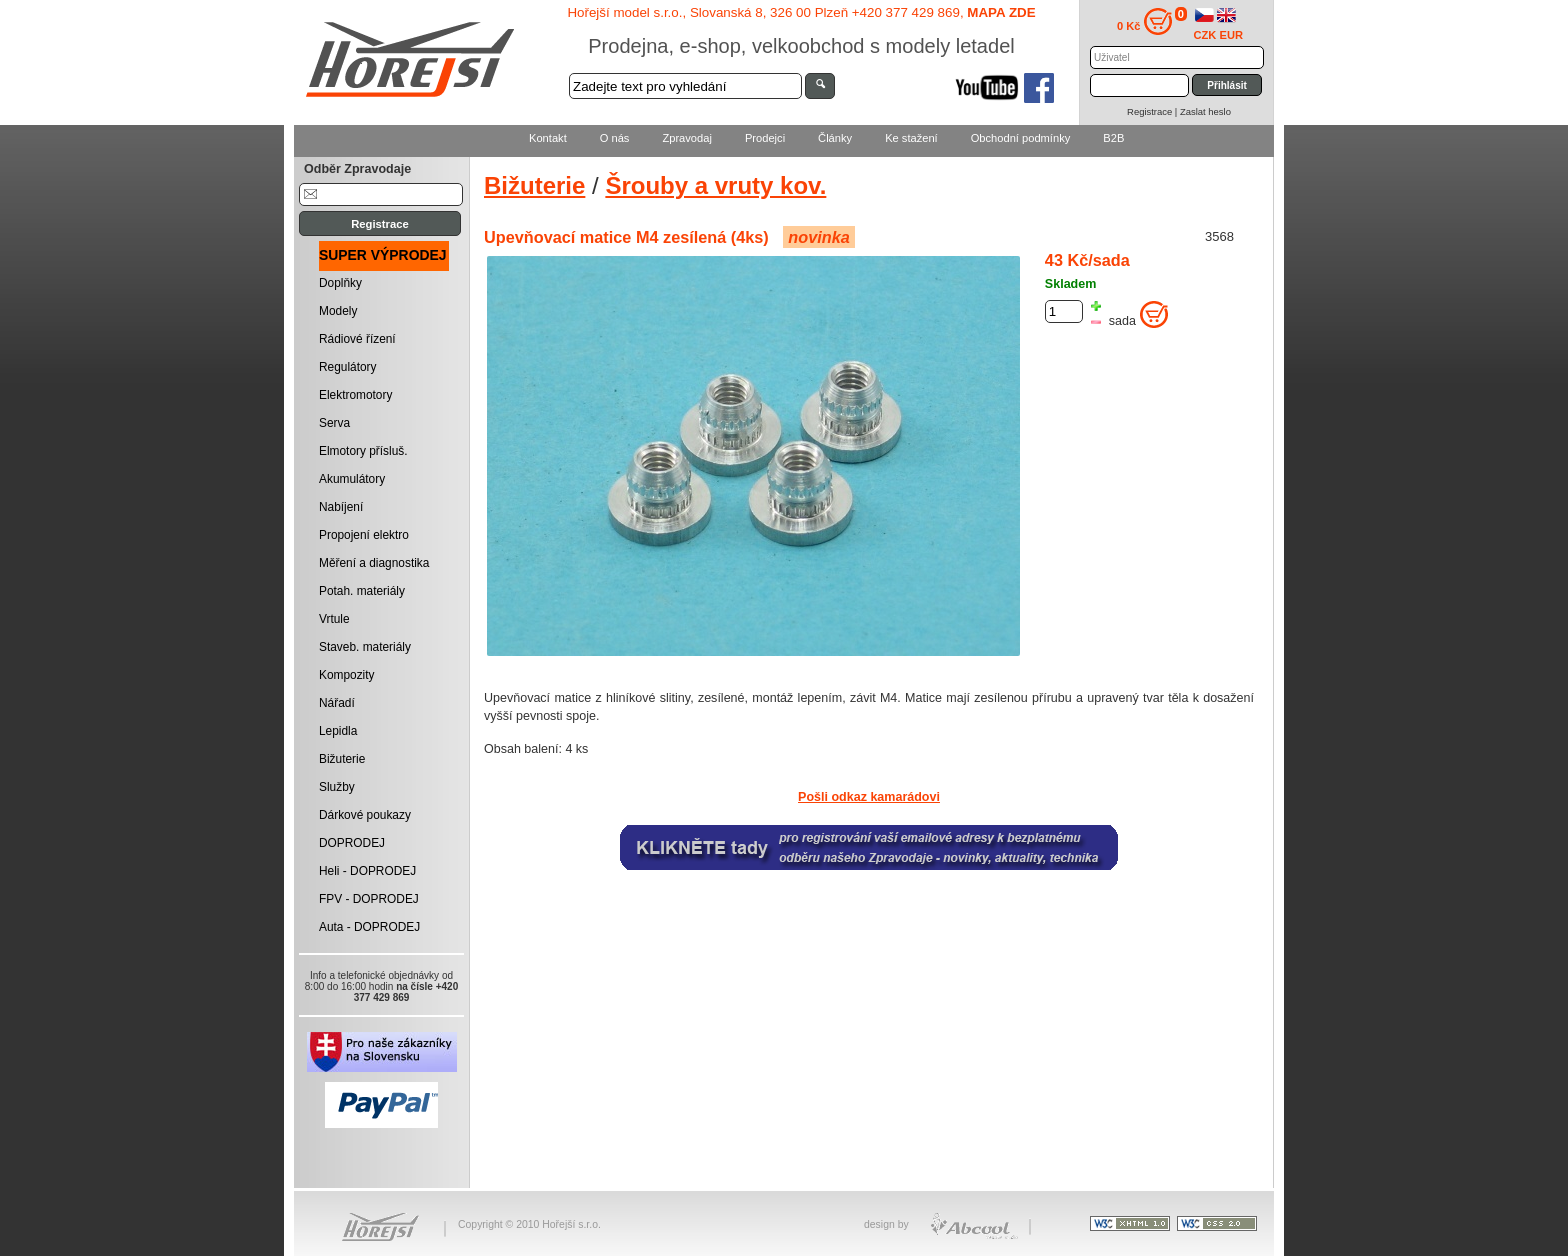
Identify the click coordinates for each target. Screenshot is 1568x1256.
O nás (615, 138)
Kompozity (347, 675)
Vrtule (334, 619)
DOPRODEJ (352, 843)
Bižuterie (342, 759)
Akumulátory (352, 479)
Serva (334, 423)
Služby (337, 787)
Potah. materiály (362, 591)
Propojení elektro (364, 535)
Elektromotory (355, 395)
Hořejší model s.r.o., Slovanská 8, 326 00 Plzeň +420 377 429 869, (801, 12)
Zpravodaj (686, 138)
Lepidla (338, 731)
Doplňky (340, 283)
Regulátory (348, 367)
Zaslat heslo (1205, 111)
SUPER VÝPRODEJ (383, 255)
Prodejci (765, 138)
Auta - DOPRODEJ (369, 927)
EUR (1232, 35)
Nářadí (337, 703)
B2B (1113, 138)
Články (835, 138)
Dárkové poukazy (365, 815)
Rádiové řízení (357, 339)
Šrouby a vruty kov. (715, 185)
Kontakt (548, 138)
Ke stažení (911, 138)
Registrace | (1153, 111)
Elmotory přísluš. (363, 451)
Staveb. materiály (365, 647)
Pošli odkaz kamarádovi (869, 797)
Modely (338, 311)
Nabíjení (341, 507)
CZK (1205, 35)
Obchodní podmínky (1021, 138)
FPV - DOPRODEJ (369, 899)
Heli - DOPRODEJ (367, 871)
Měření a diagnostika (374, 563)
